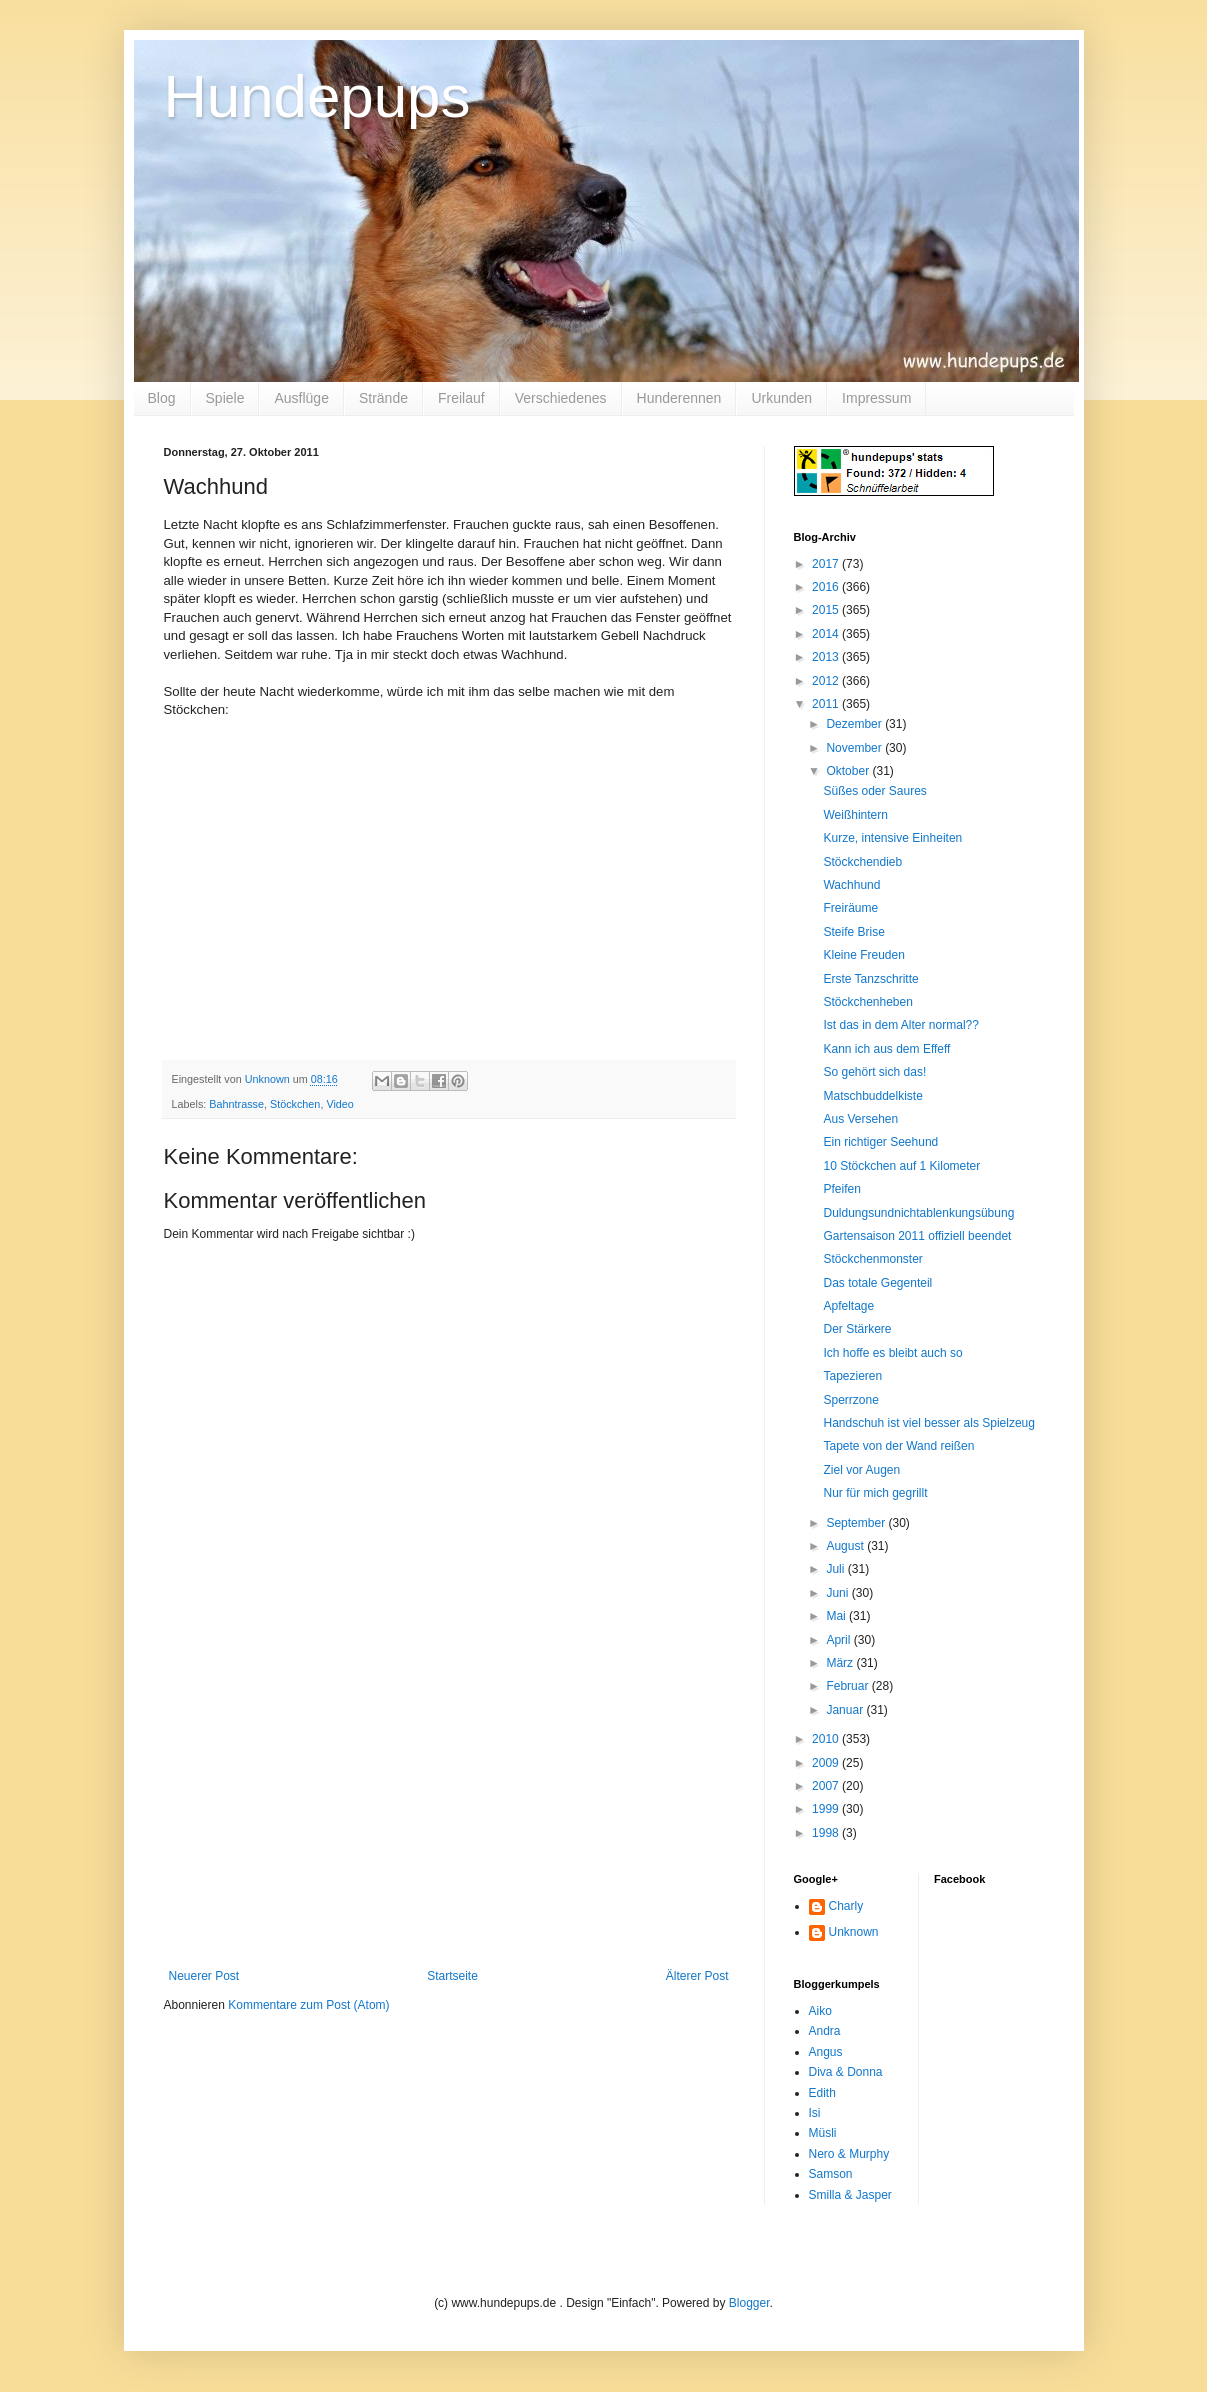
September (857, 1523)
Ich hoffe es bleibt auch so (892, 1353)
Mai (837, 1616)
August (846, 1546)
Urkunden (781, 398)
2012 (827, 681)
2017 (827, 564)
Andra (825, 2031)
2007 (827, 1786)
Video (339, 1104)
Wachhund (851, 885)
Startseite (452, 1976)
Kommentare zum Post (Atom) (308, 2005)
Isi (815, 2113)
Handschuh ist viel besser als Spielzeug (928, 1423)
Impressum (876, 398)
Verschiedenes (561, 398)
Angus (826, 2052)
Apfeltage (848, 1306)
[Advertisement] (449, 1819)
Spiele (225, 398)
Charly (846, 1906)
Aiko (820, 2011)
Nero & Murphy (849, 2154)
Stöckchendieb (862, 862)
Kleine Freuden (863, 955)
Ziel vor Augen (861, 1470)
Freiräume (850, 908)
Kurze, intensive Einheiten (892, 838)
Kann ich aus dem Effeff (886, 1049)
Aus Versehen (860, 1119)
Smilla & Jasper (850, 2195)
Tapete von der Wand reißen (898, 1446)
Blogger (749, 2303)
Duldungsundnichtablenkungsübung (918, 1213)
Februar (848, 1686)
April (839, 1640)
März (841, 1663)
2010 (827, 1739)
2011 (827, 704)
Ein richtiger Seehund (880, 1142)
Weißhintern (855, 815)
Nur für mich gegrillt (875, 1493)
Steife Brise (853, 932)
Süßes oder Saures (874, 791)
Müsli (823, 2133)
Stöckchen (295, 1104)
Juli (836, 1569)
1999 (827, 1809)
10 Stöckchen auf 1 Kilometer (901, 1166)
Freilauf (461, 398)
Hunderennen (679, 398)
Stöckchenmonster (872, 1259)
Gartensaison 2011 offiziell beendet (917, 1236)
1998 (827, 1833)
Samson (831, 2174)
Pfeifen (841, 1189)
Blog (162, 398)
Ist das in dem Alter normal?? (900, 1025)
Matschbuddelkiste (872, 1096)
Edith (822, 2093)
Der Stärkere (857, 1329)
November (855, 748)
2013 (827, 657)
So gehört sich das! (874, 1072)
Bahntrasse (236, 1104)
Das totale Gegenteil (877, 1283)
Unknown (854, 1932)
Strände (383, 398)
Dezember (855, 724)
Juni (838, 1593)
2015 (827, 610)
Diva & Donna (846, 2072)
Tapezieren (852, 1376)
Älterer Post (697, 1976)
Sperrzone (850, 1400)
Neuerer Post (204, 1976)
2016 (827, 587)
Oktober (849, 771)
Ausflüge (301, 398)
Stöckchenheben (867, 1002)
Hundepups (317, 96)
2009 (827, 1763)
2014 (827, 634)
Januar (846, 1710)
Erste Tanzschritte (870, 979)
